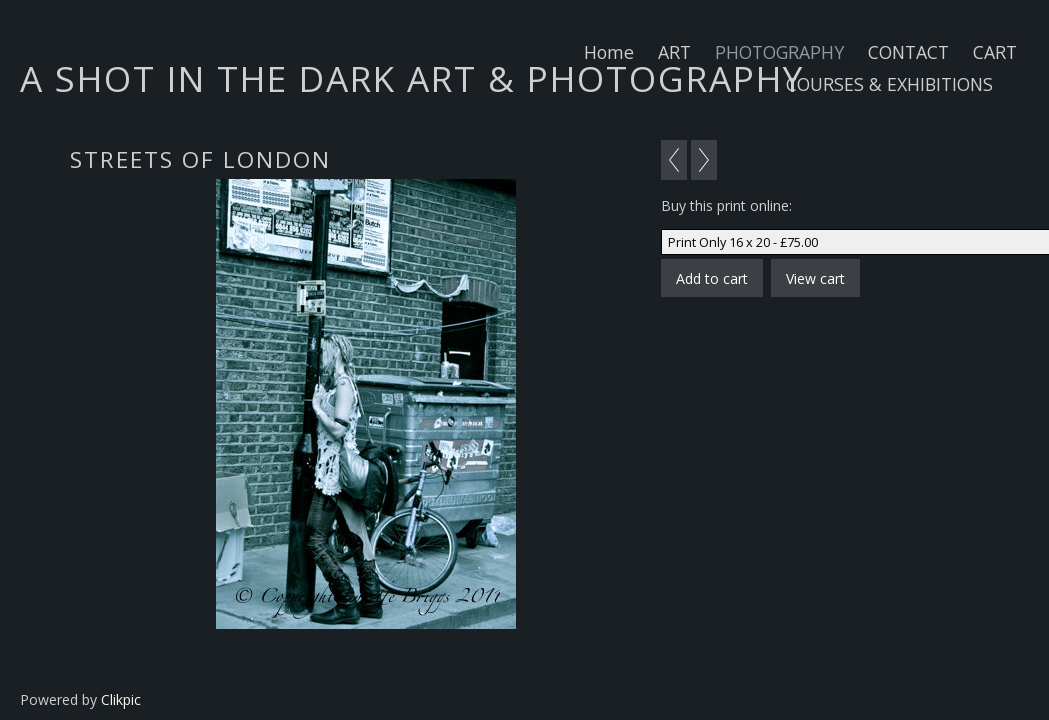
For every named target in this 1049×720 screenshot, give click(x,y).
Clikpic (121, 699)
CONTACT (908, 52)
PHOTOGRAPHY (779, 52)
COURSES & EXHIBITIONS (889, 84)
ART (674, 52)
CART (995, 52)
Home (609, 52)
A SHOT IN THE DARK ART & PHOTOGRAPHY (412, 78)
